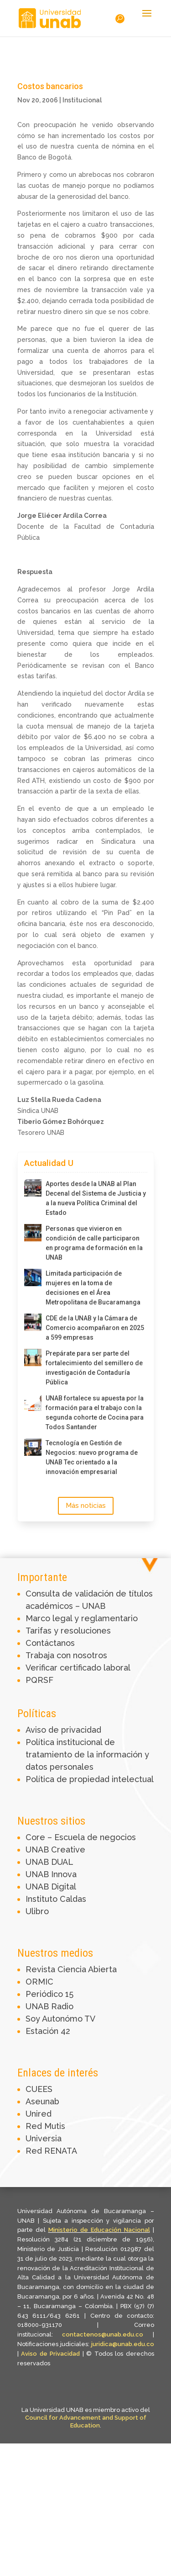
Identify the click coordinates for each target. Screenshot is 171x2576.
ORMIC (39, 1981)
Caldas (73, 1899)
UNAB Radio (49, 2006)
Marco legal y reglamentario (82, 1618)
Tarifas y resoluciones (68, 1630)
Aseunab (42, 2101)
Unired (39, 2113)
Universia (44, 2138)
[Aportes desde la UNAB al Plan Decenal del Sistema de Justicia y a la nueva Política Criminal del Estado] (32, 1188)
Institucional (82, 100)
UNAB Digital (51, 1886)
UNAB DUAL (49, 1862)
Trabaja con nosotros (66, 1655)
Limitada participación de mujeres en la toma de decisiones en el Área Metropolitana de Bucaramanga (93, 1288)
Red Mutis (45, 2126)
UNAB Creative (55, 1849)
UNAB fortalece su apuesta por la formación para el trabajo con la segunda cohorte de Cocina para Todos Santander (95, 1412)
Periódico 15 (49, 1994)
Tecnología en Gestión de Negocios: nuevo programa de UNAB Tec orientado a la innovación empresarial (92, 1457)
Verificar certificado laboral (78, 1667)
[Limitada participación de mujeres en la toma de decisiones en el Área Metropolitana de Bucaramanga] (32, 1277)
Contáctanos (50, 1643)
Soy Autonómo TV (60, 2018)
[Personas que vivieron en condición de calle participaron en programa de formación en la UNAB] (32, 1232)
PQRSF (39, 1680)
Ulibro (37, 1911)
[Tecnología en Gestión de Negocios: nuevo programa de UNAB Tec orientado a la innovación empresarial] (32, 1447)
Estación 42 (48, 2031)
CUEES (39, 2089)
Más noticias (86, 1505)
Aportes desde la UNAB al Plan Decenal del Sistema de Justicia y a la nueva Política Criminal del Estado (96, 1198)
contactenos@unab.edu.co (102, 2334)
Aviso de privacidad (63, 1730)
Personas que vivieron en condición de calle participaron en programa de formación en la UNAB (94, 1243)
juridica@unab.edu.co (122, 2344)
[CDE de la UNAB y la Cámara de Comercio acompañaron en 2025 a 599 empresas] (32, 1322)
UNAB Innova (51, 1874)
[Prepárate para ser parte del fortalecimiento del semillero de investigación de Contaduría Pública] (32, 1357)
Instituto (43, 1899)
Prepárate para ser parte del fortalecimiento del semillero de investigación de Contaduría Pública (94, 1368)
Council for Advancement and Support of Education (85, 2421)
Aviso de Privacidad (52, 2353)
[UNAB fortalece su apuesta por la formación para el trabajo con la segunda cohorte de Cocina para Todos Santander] (32, 1402)
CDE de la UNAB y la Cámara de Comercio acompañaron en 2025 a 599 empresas (95, 1328)
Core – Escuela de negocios (81, 1837)
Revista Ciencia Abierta (71, 1969)
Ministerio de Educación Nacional (99, 2229)
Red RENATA (51, 2151)
